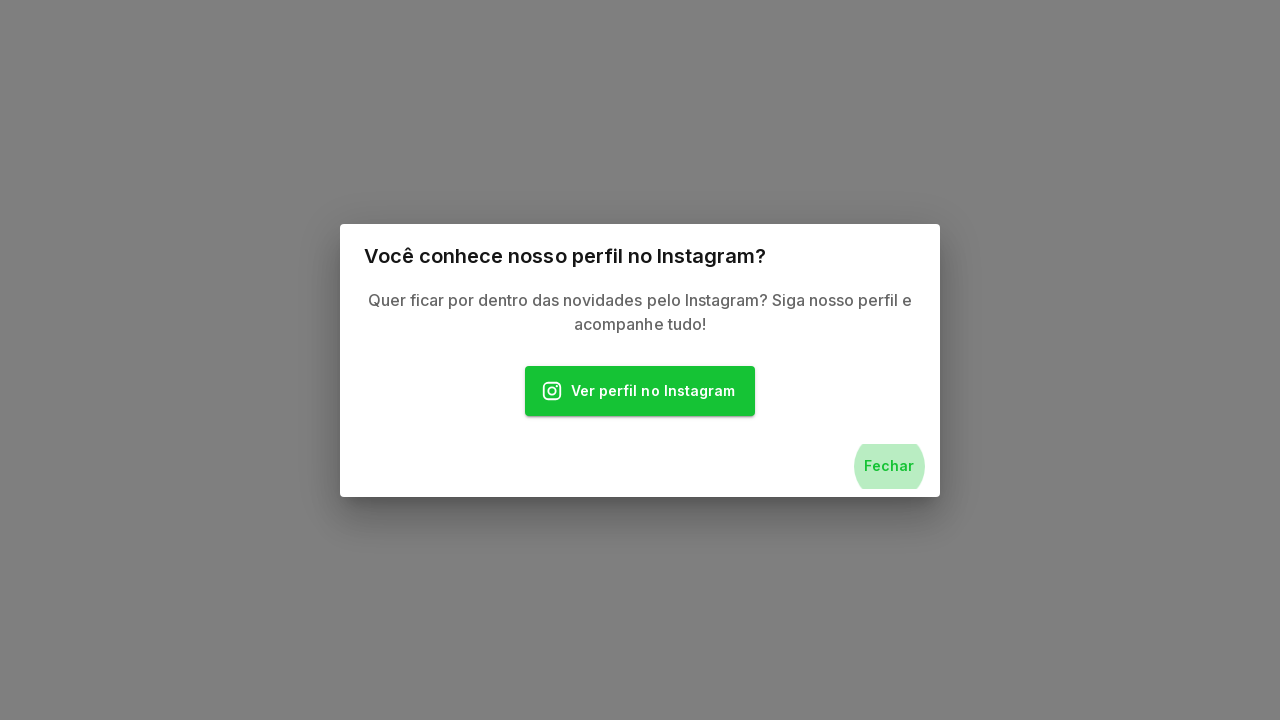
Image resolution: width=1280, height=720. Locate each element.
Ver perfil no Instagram (640, 391)
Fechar (889, 466)
